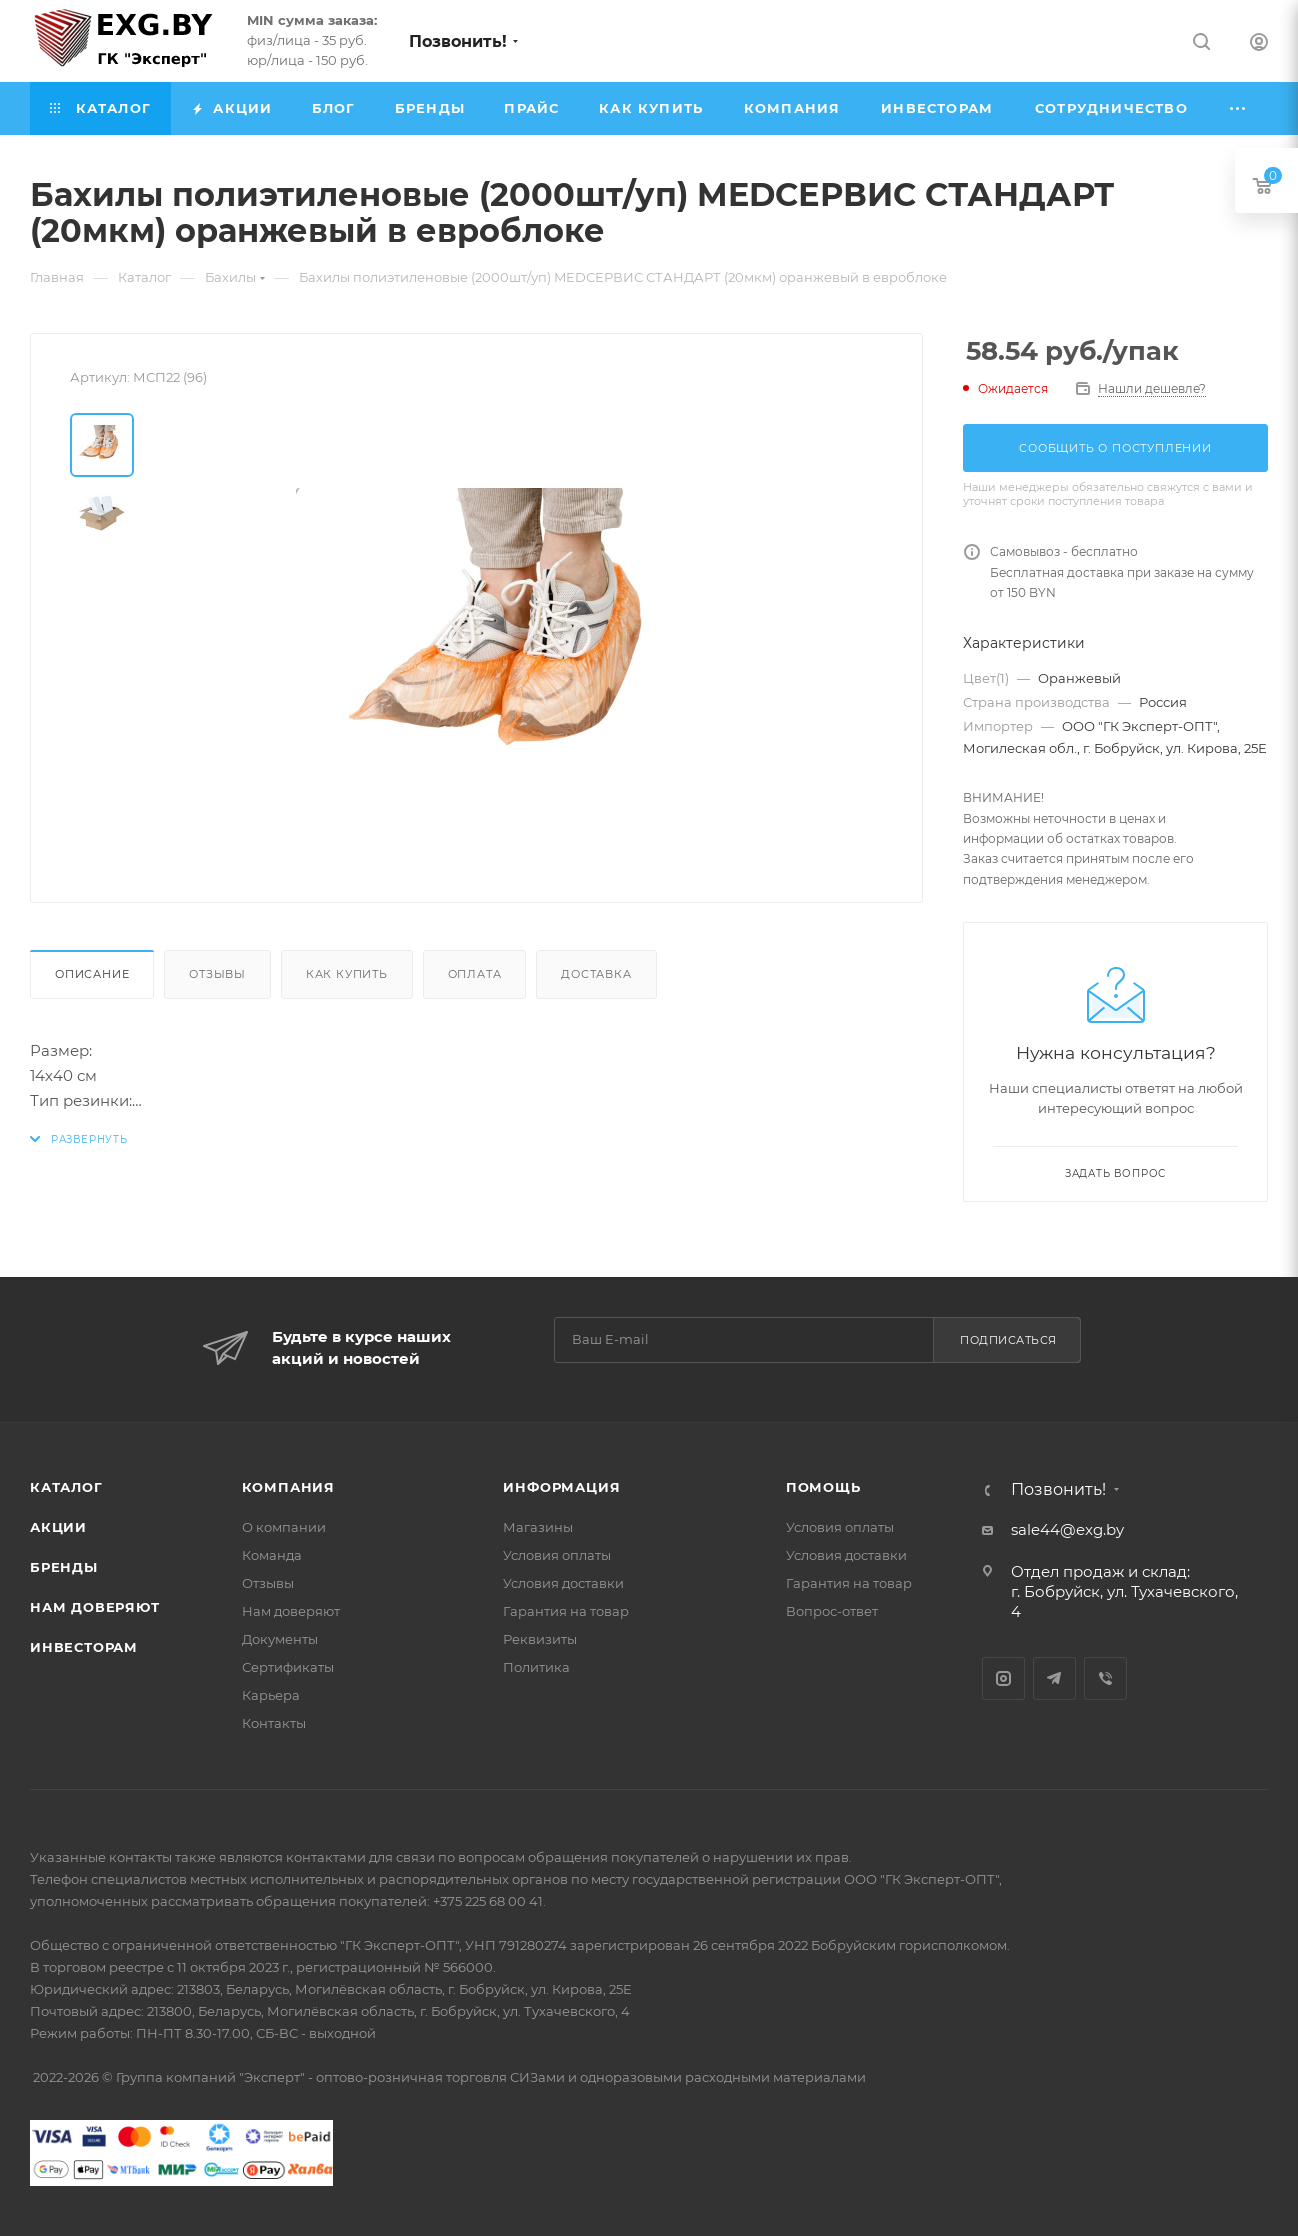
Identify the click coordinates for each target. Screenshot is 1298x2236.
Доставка (596, 974)
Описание (92, 974)
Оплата (475, 974)
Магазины (538, 1527)
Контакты (274, 1723)
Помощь (823, 1487)
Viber (1105, 1678)
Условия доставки (563, 1583)
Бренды (64, 1567)
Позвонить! (458, 41)
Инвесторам (84, 1647)
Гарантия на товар (566, 1611)
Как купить (347, 974)
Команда (272, 1555)
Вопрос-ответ (832, 1611)
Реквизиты (540, 1639)
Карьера (271, 1695)
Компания (288, 1487)
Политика (536, 1667)
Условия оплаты (557, 1555)
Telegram (1054, 1678)
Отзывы (217, 974)
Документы (280, 1639)
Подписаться (1008, 1340)
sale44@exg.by (1067, 1529)
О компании (284, 1527)
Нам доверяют (95, 1607)
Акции (58, 1527)
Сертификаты (288, 1667)
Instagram (1003, 1678)
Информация (561, 1487)
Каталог (66, 1487)
